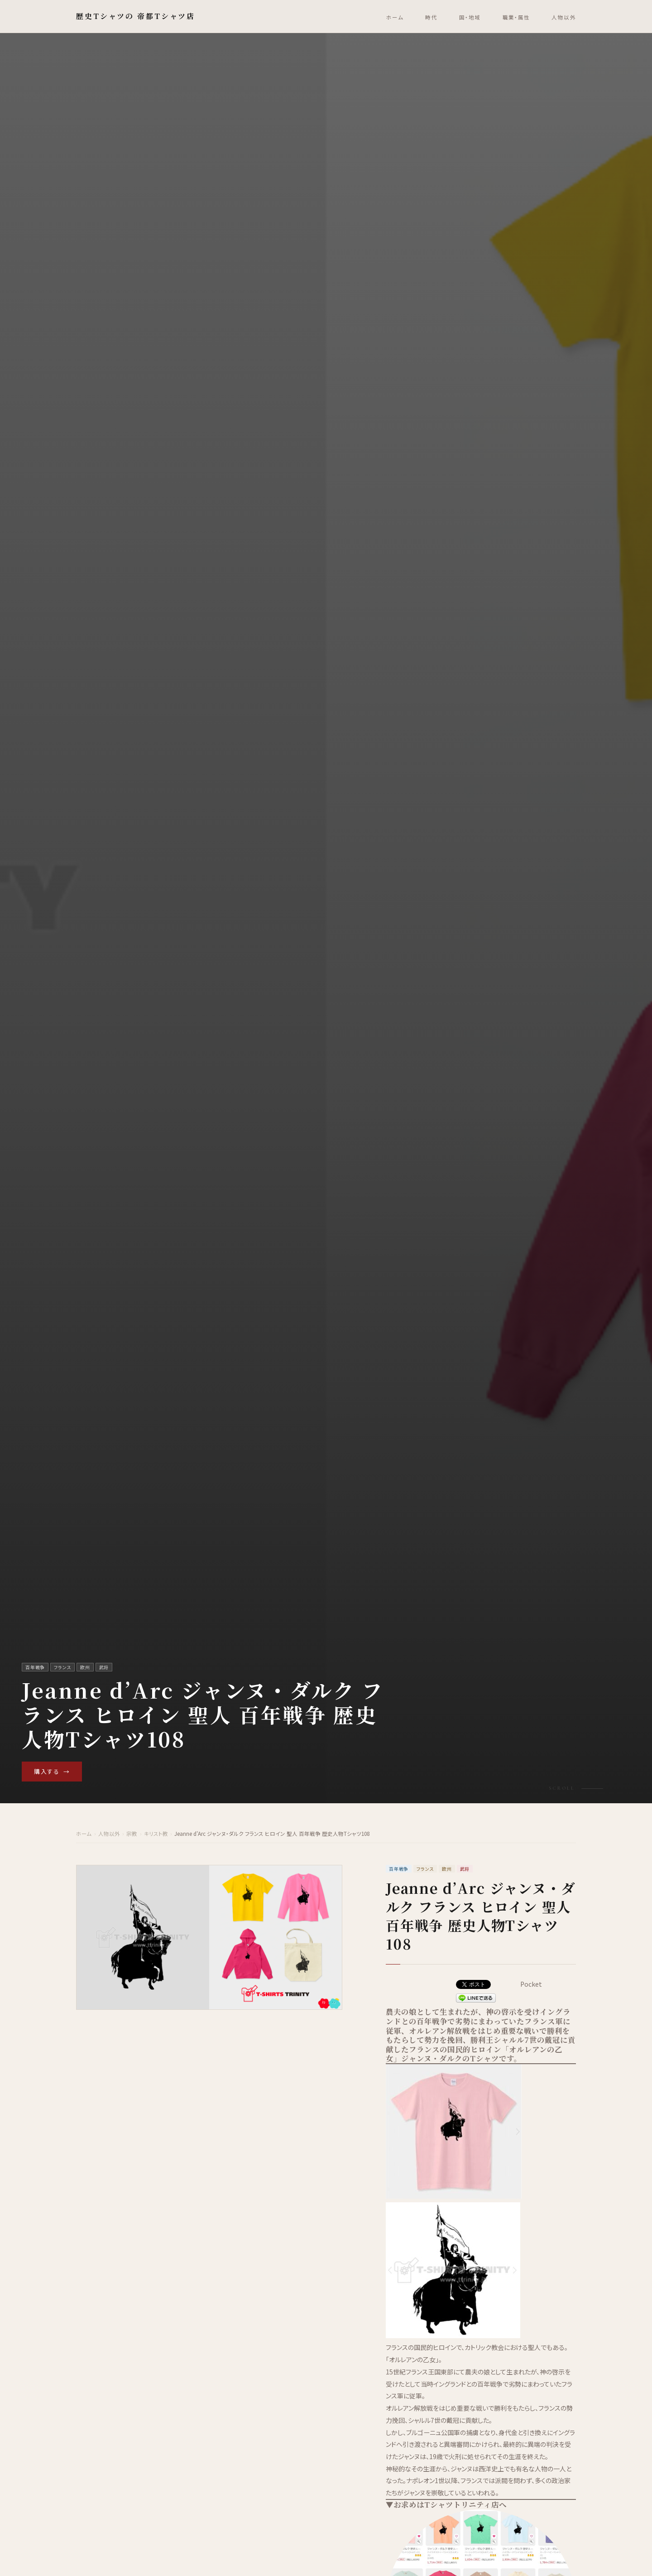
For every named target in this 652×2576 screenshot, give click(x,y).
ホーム (394, 17)
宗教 (131, 1834)
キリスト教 (156, 1834)
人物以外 (563, 17)
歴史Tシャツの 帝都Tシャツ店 (135, 16)
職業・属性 (516, 17)
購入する (52, 1772)
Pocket (531, 1984)
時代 (431, 17)
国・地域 (470, 17)
